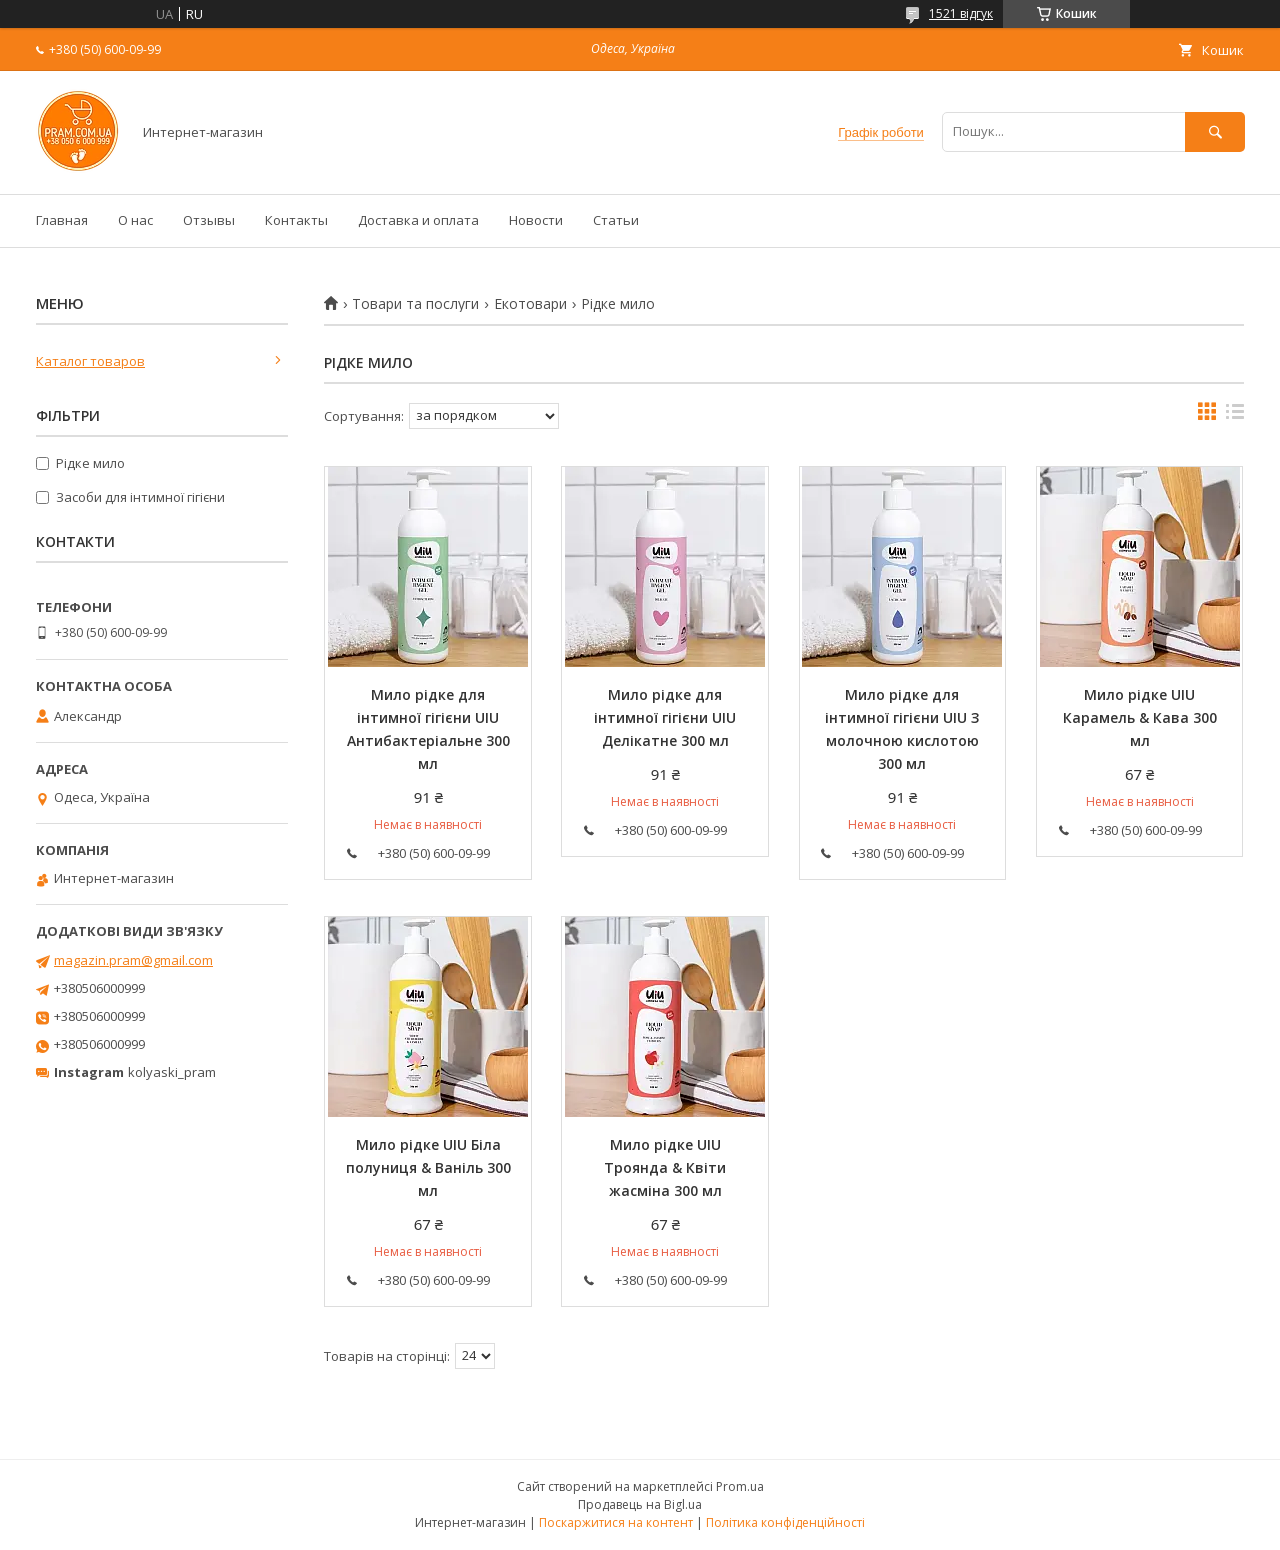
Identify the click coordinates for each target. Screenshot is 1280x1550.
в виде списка (1235, 416)
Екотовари (530, 304)
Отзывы (209, 220)
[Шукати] (1215, 131)
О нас (135, 220)
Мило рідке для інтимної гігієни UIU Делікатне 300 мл (665, 717)
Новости (536, 220)
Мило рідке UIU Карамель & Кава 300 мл (1140, 717)
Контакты (296, 220)
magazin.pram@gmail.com (133, 960)
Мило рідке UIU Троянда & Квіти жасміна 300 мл (665, 1167)
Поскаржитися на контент (616, 1522)
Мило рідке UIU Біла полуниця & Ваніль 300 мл (428, 1167)
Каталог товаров (90, 361)
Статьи (616, 220)
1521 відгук (961, 13)
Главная (62, 220)
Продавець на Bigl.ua (640, 1504)
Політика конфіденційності (785, 1522)
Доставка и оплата (418, 220)
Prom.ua (740, 1486)
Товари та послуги (415, 304)
